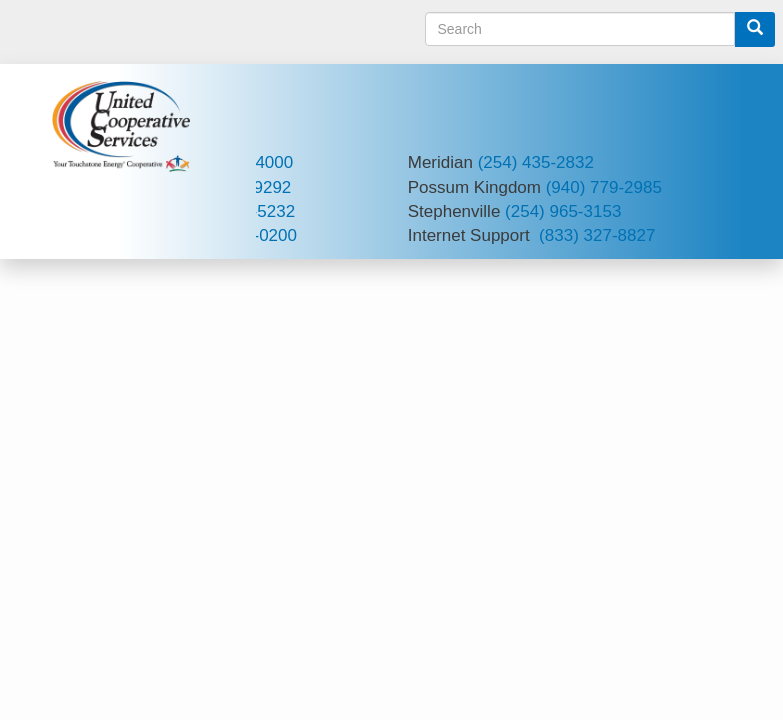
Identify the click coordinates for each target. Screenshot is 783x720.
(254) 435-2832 (536, 162)
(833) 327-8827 (597, 235)
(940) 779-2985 (604, 187)
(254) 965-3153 (563, 211)
